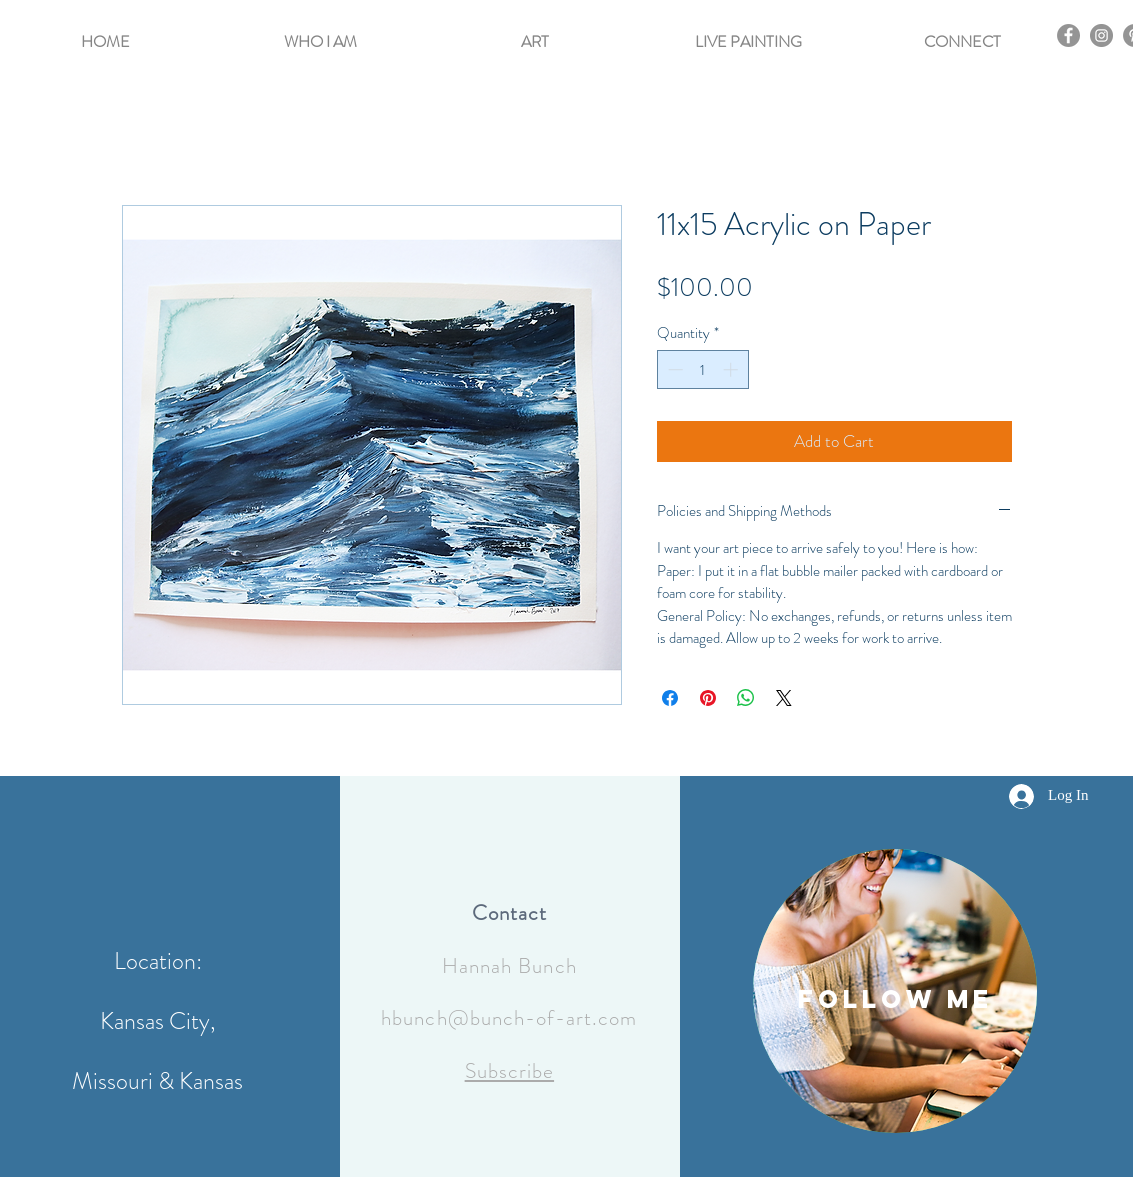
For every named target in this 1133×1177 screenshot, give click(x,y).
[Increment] (732, 369)
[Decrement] (673, 369)
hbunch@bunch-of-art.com (509, 1018)
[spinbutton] (702, 369)
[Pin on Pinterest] (708, 698)
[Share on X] (784, 698)
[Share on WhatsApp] (746, 698)
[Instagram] (1101, 35)
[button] (320, 32)
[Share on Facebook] (670, 698)
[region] (895, 991)
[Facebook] (1068, 35)
